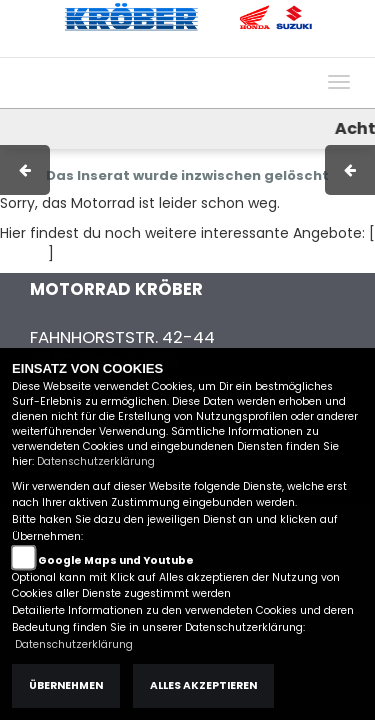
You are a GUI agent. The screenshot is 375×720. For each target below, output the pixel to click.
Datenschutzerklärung (96, 461)
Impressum (104, 47)
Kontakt (229, 47)
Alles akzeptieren (203, 685)
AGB (173, 47)
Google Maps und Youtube (116, 560)
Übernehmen (66, 685)
